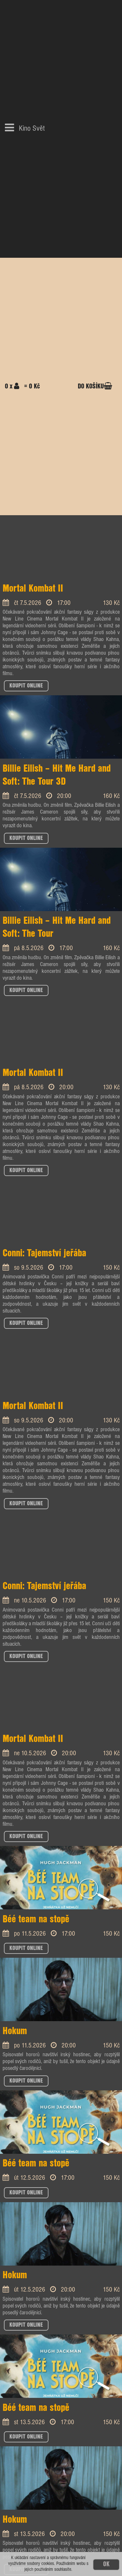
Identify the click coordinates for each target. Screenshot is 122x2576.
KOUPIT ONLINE (26, 685)
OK (106, 2564)
